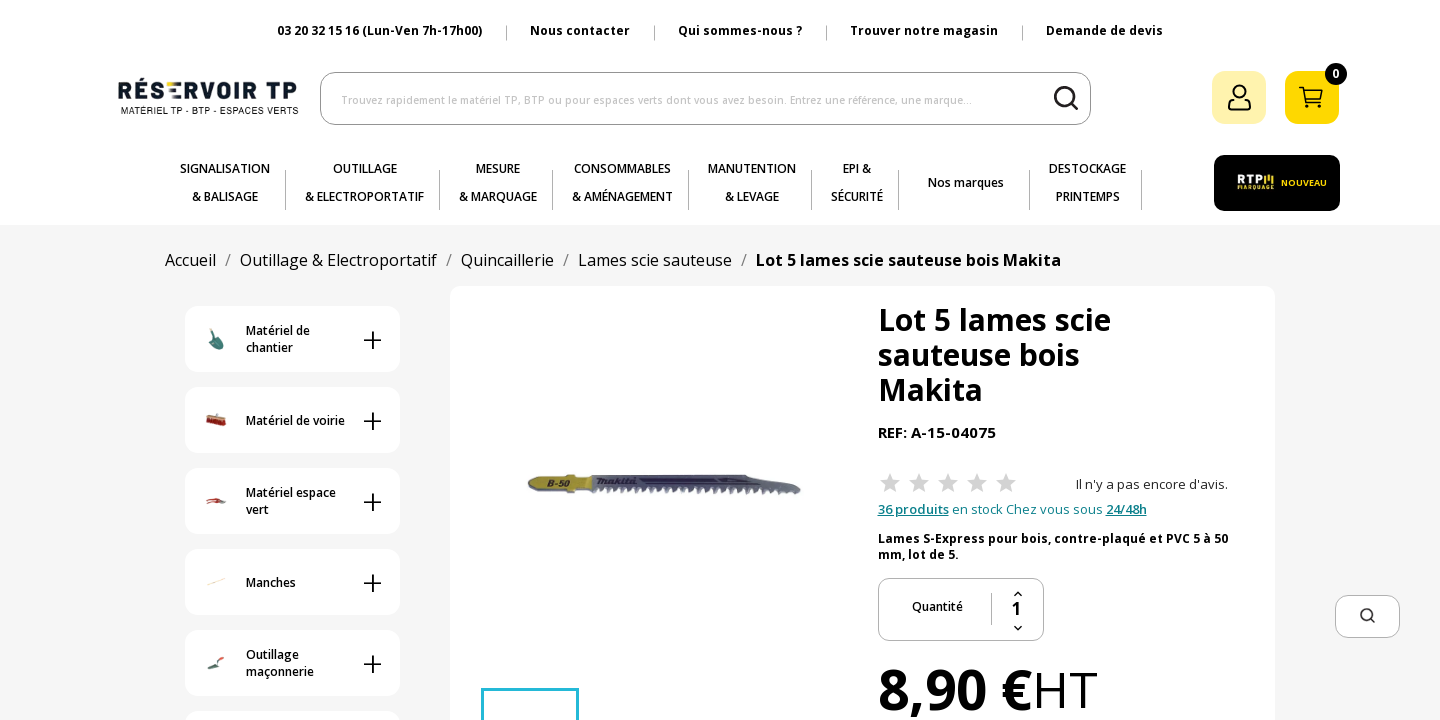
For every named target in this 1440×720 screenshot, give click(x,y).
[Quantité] (1017, 609)
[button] (1367, 616)
